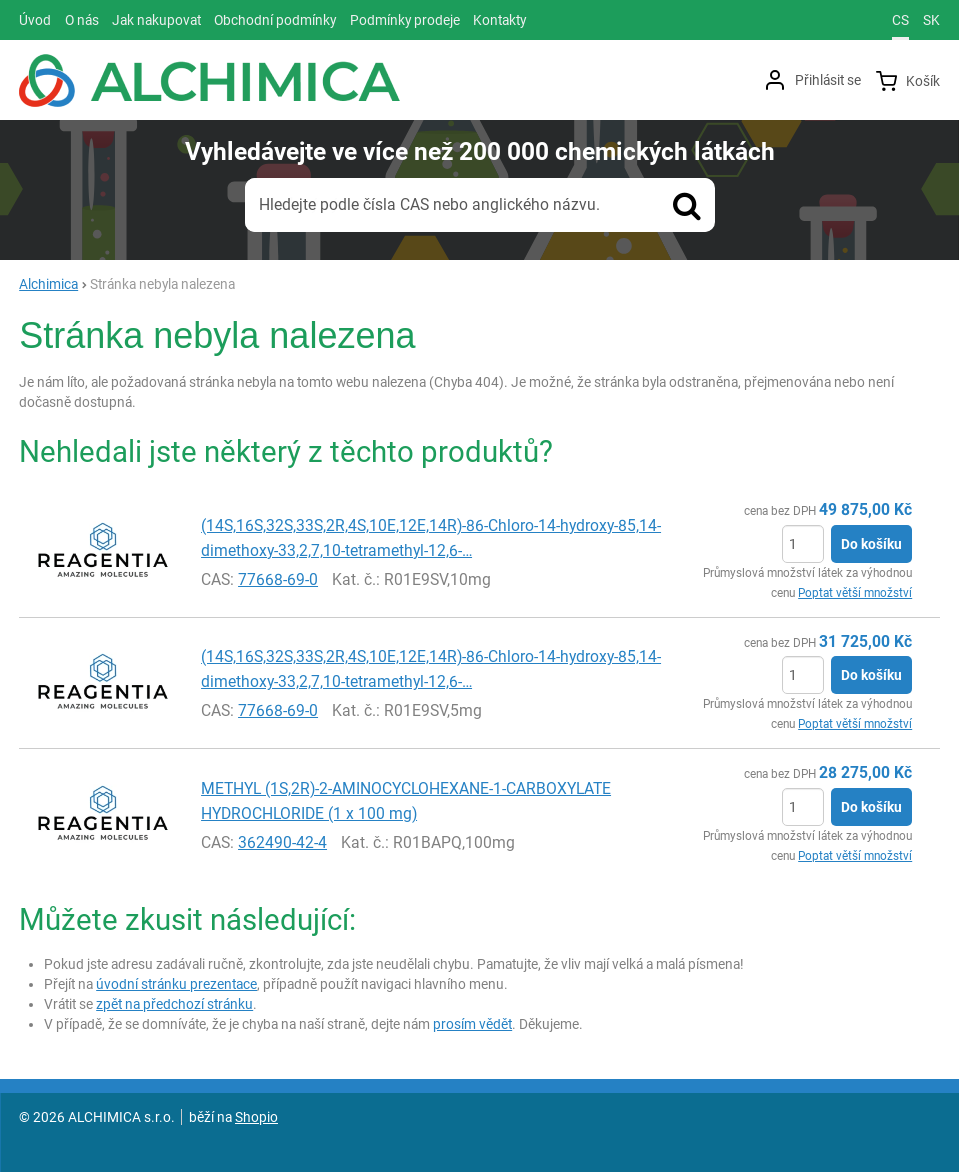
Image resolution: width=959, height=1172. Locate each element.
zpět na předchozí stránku (174, 1004)
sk (931, 20)
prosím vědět (472, 1024)
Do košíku (871, 544)
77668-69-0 (278, 579)
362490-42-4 (282, 842)
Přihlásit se (828, 80)
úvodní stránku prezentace (176, 984)
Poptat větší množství (855, 593)
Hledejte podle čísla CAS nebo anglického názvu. (429, 204)
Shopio (256, 1117)
